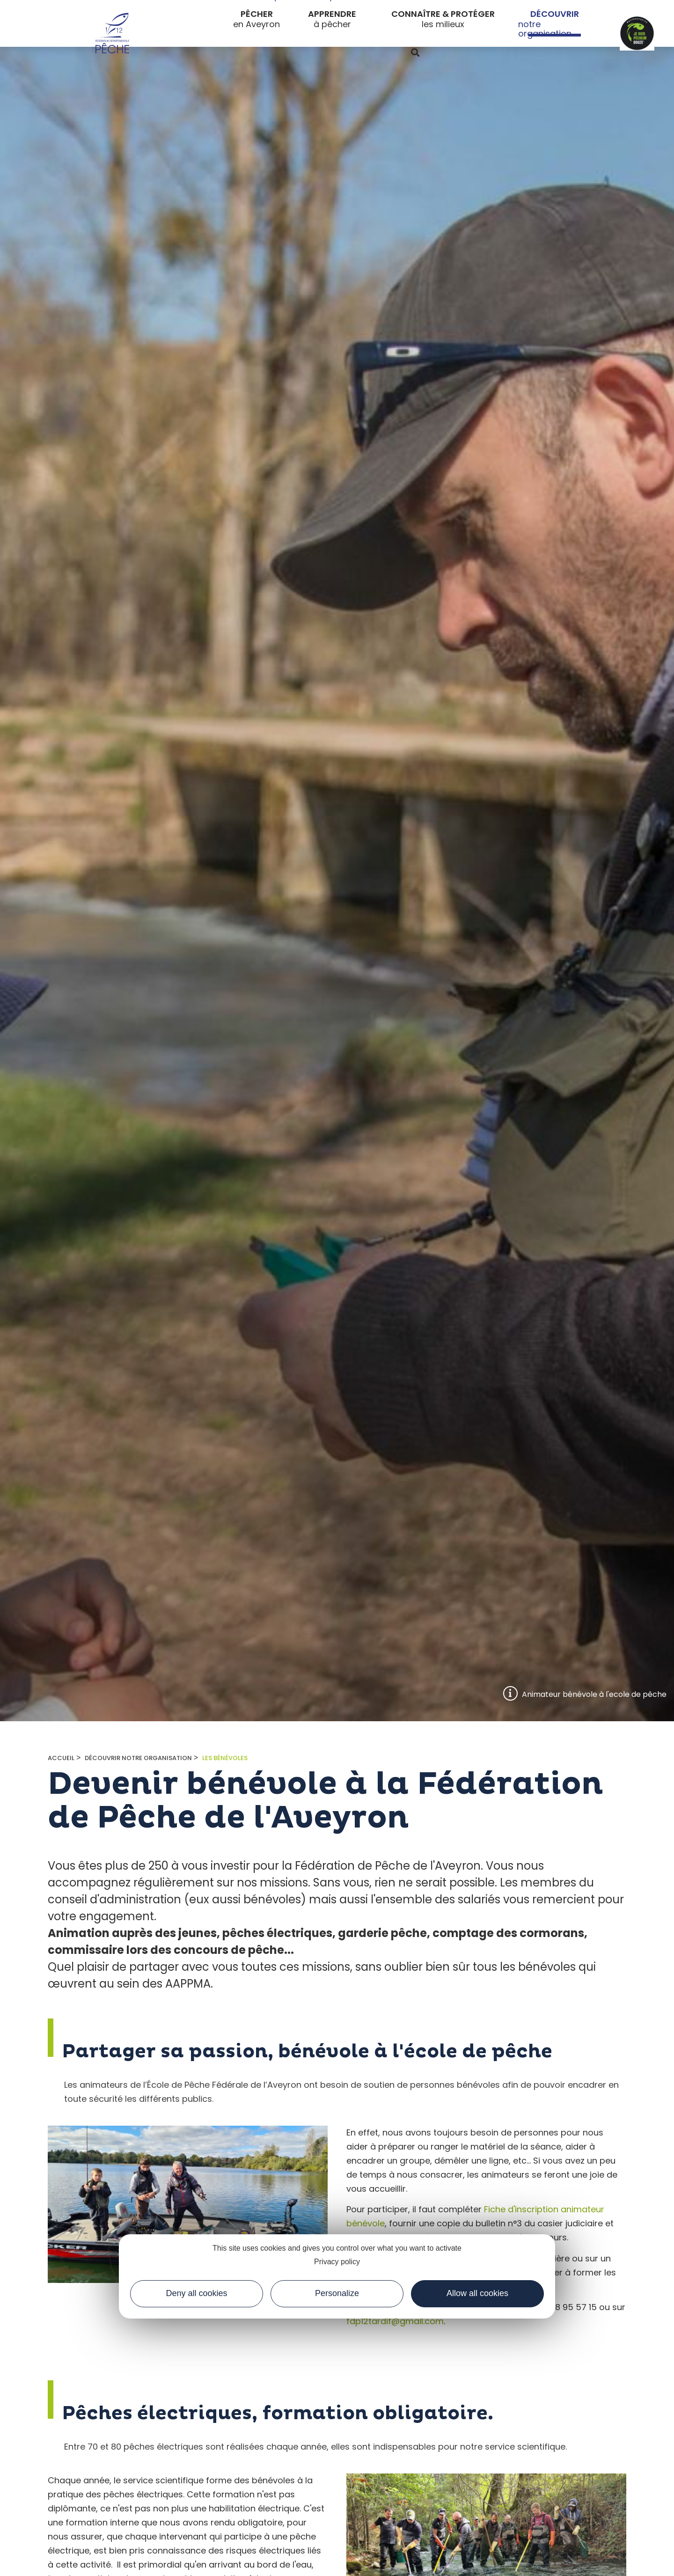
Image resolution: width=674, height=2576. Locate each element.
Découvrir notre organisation (138, 1758)
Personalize (337, 2293)
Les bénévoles (225, 1758)
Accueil (61, 1758)
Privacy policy (337, 2262)
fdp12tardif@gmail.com (395, 2321)
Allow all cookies (477, 2293)
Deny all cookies (196, 2293)
